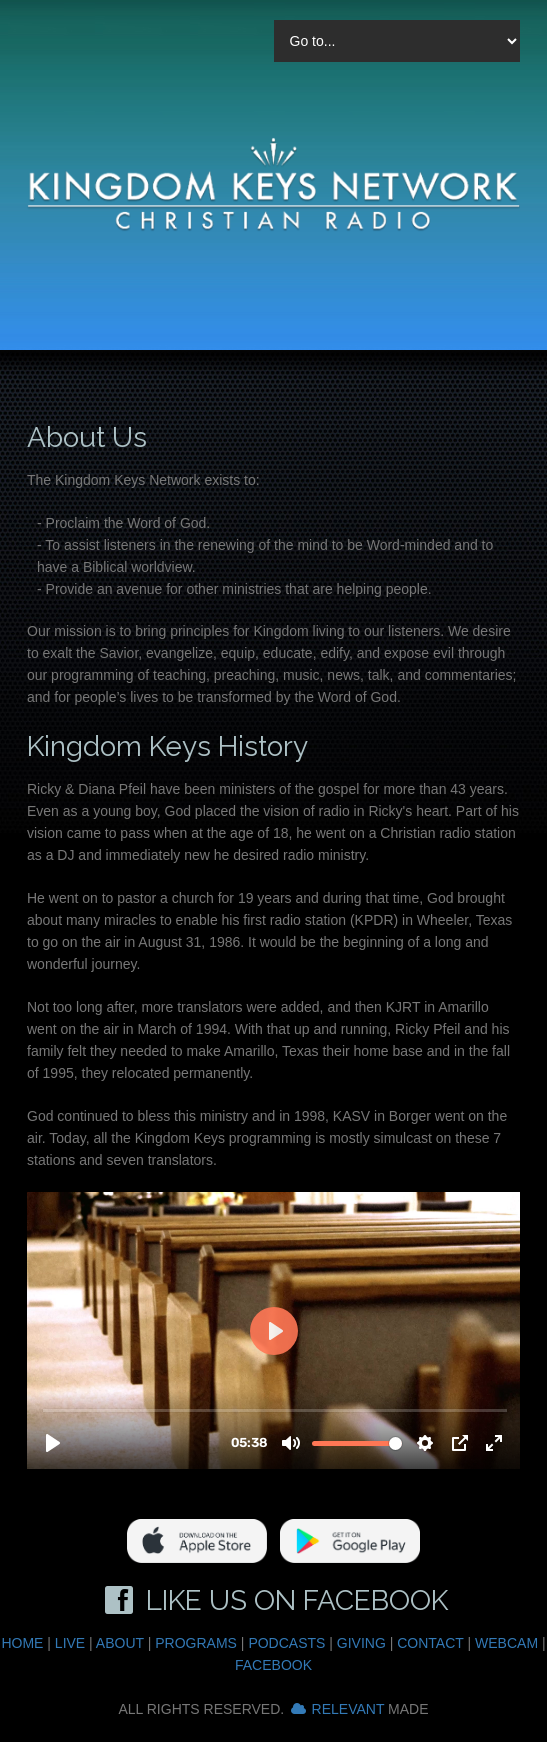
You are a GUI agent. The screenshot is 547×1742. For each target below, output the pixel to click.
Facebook (273, 1665)
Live (70, 1643)
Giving (361, 1643)
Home (22, 1643)
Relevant (348, 1709)
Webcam (506, 1643)
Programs (196, 1643)
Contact (430, 1643)
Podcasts (286, 1643)
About (120, 1643)
